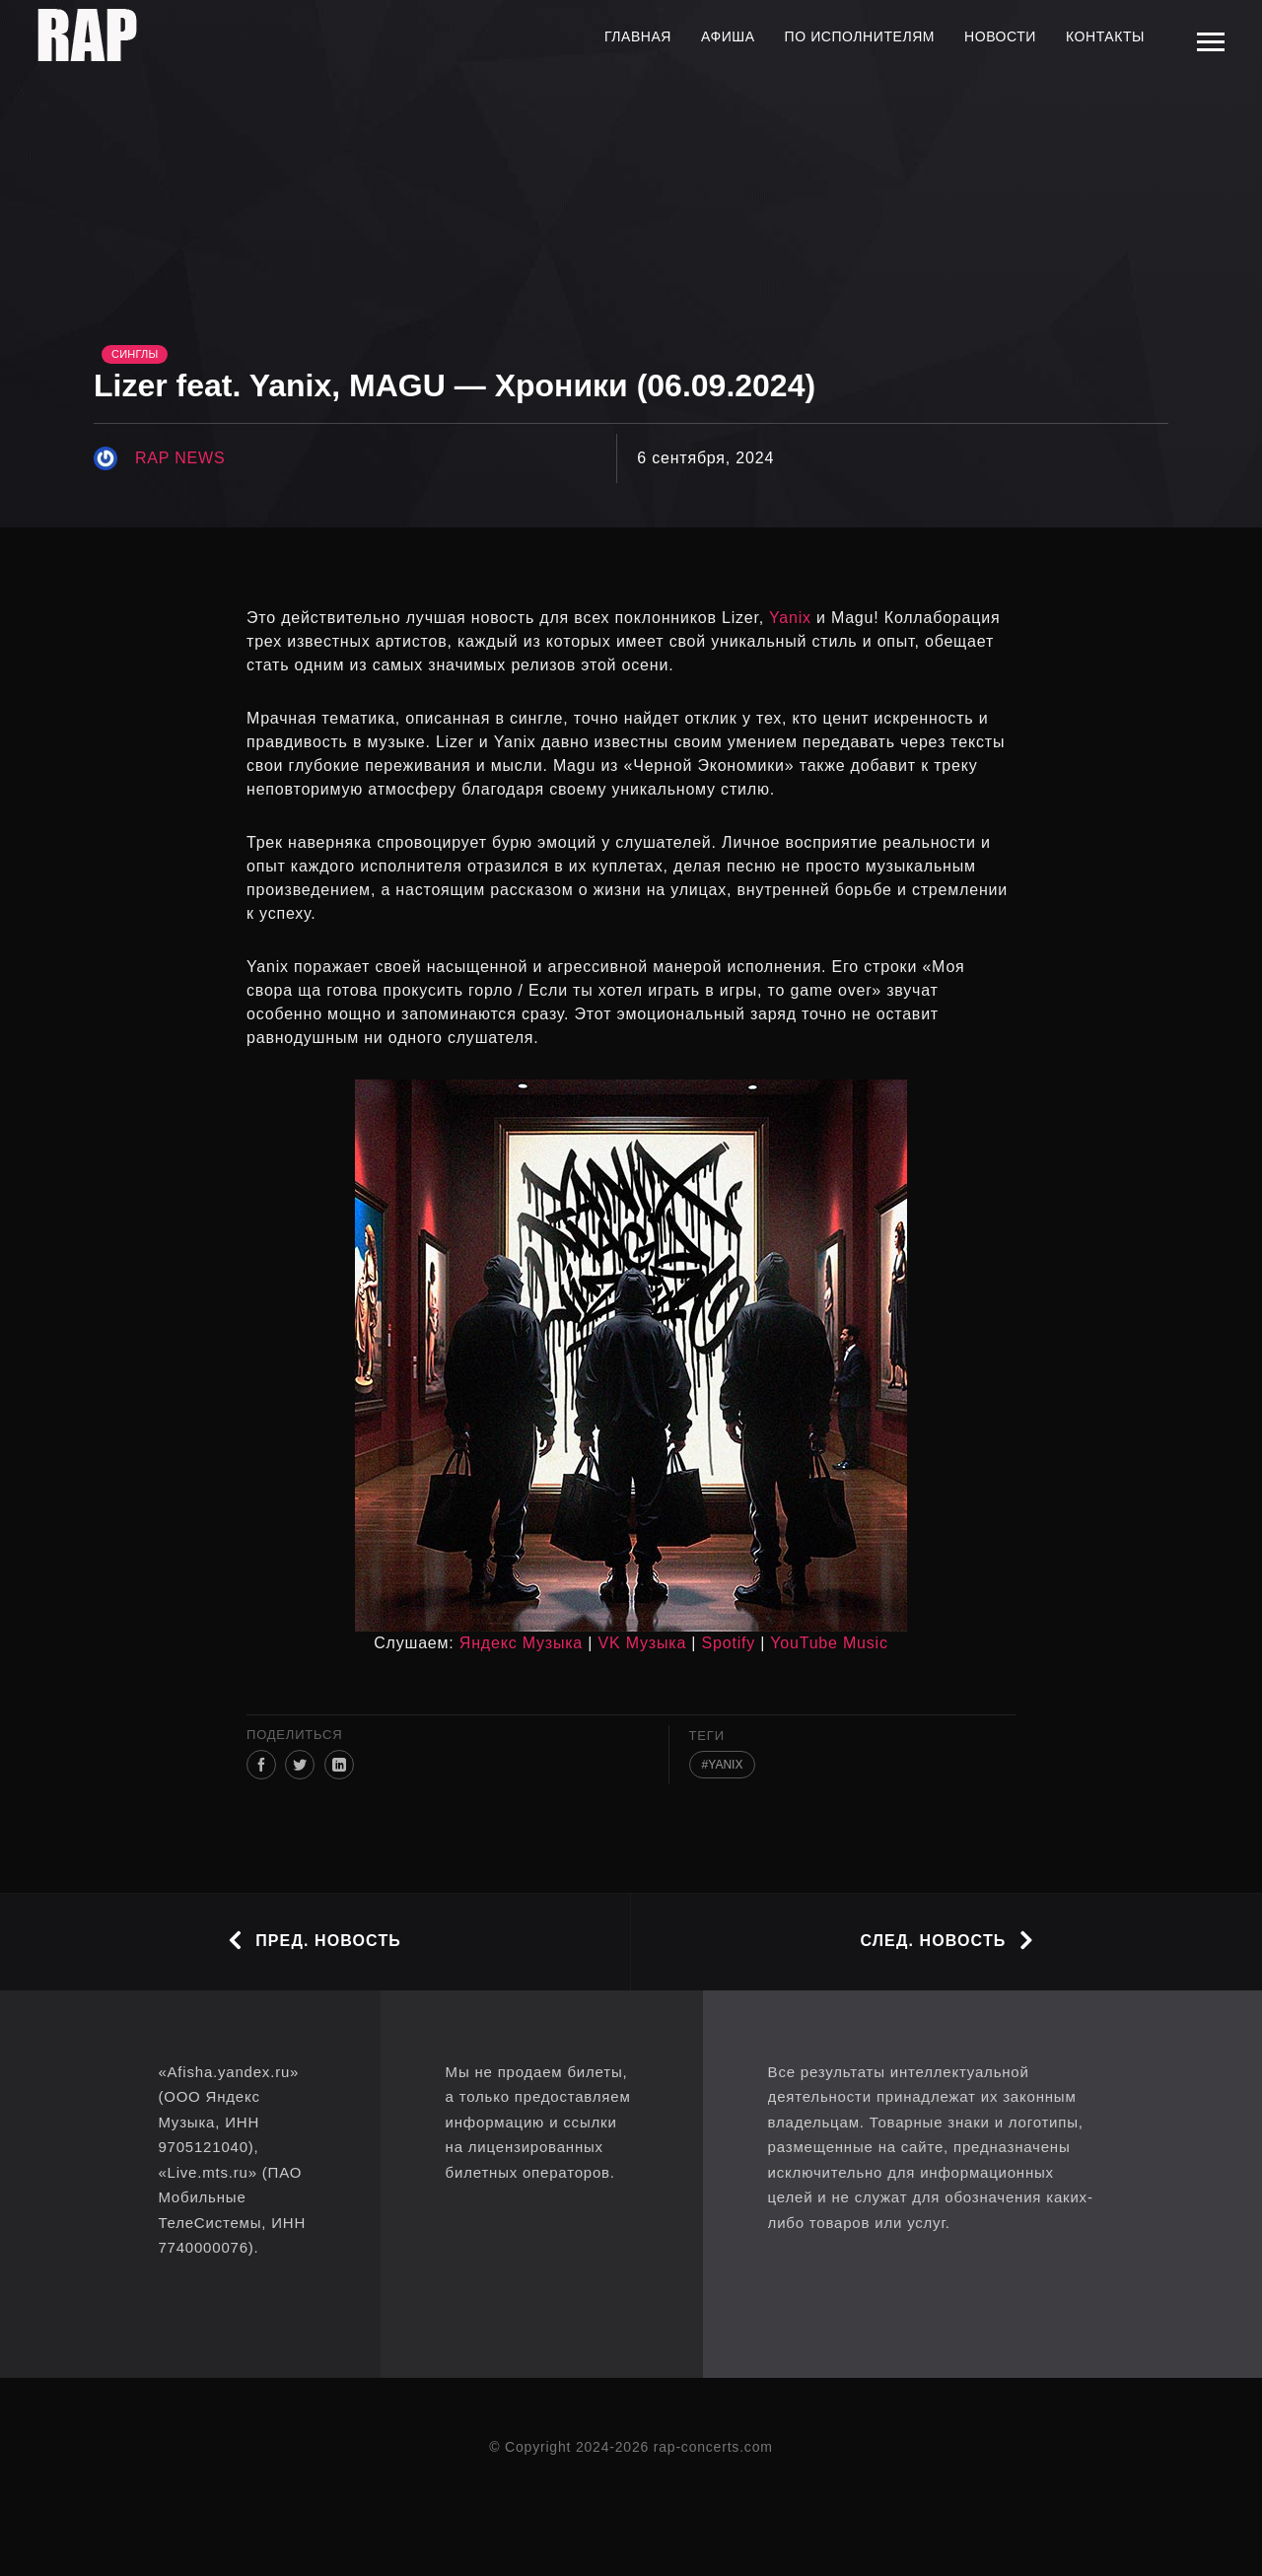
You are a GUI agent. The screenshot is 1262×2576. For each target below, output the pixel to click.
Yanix (790, 617)
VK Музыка (642, 1643)
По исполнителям (860, 36)
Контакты (1105, 36)
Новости (1000, 36)
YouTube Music (829, 1643)
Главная (637, 36)
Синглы (134, 354)
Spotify (729, 1643)
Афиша (728, 36)
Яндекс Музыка (521, 1643)
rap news (180, 458)
